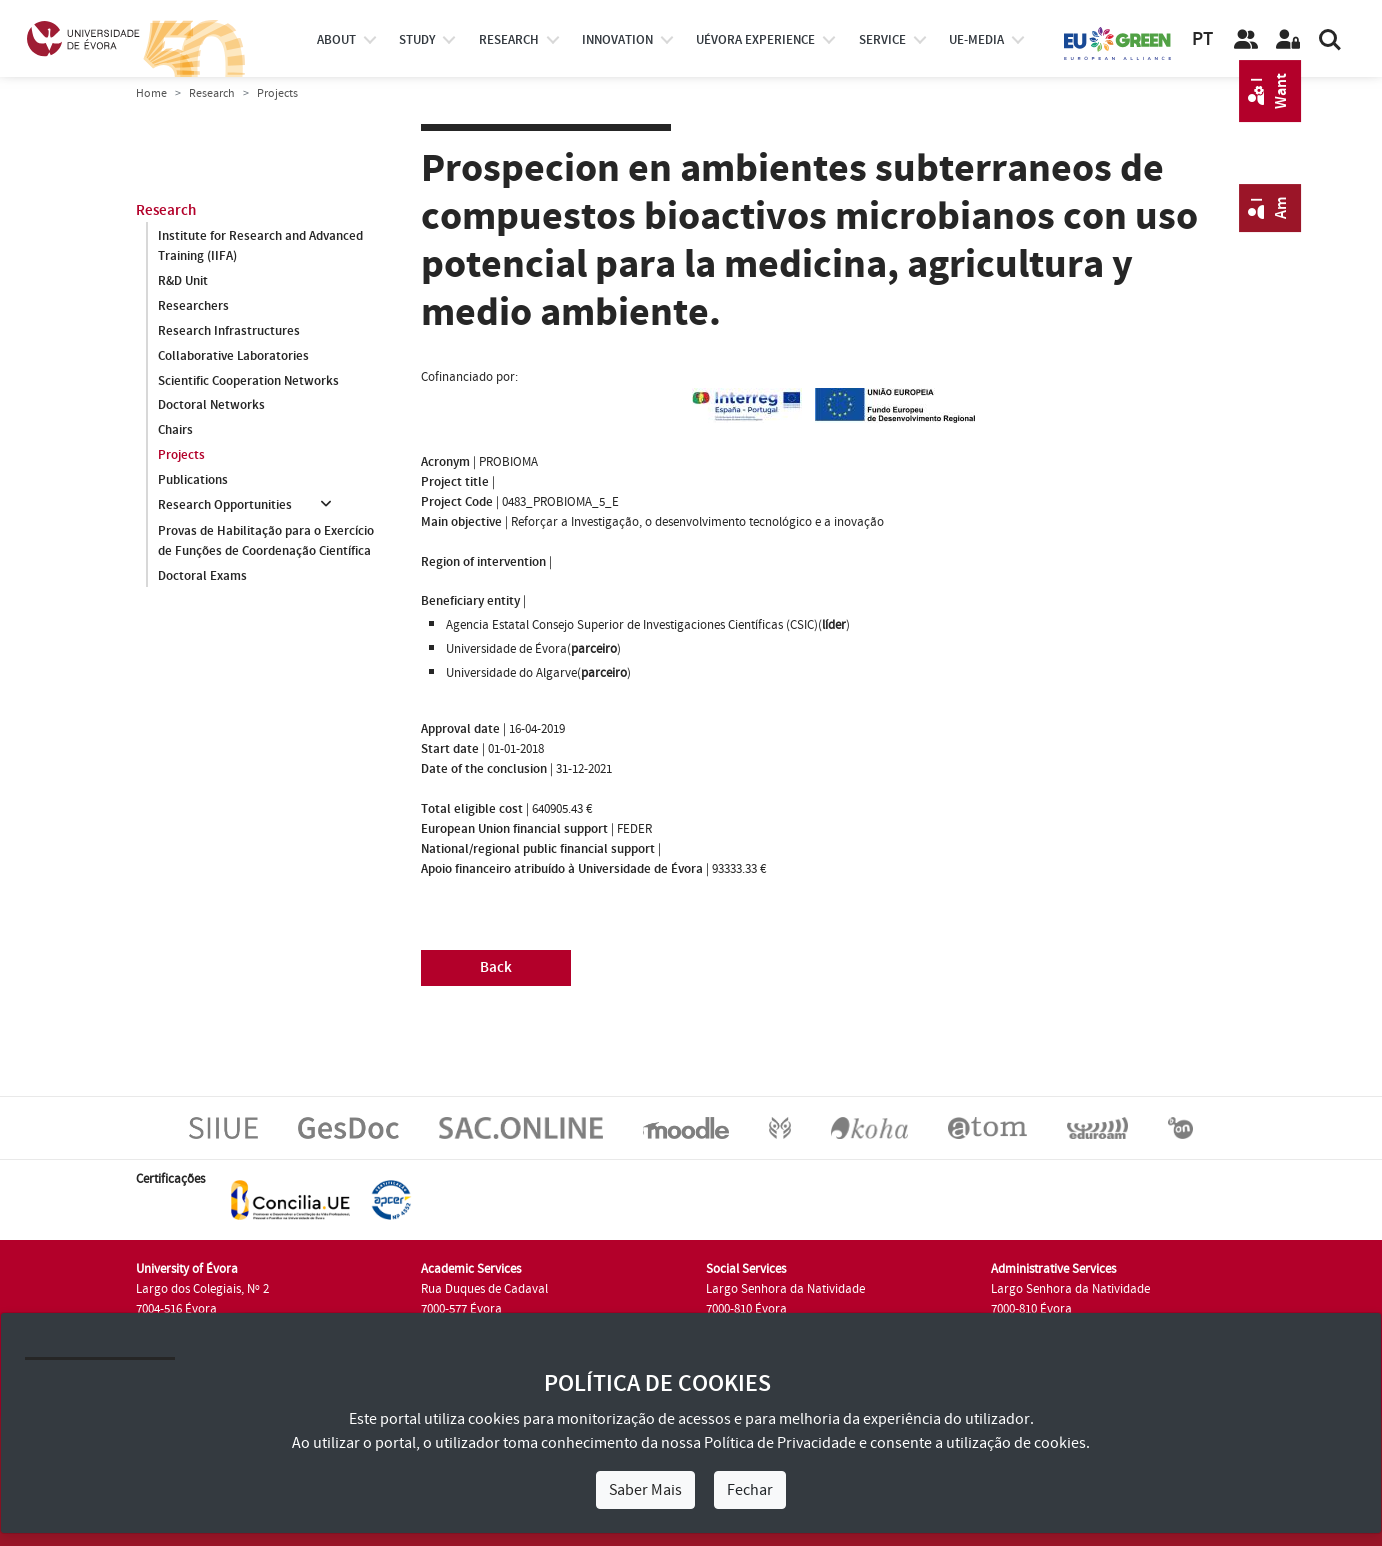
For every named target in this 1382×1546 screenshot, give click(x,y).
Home (151, 93)
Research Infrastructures (229, 331)
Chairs (175, 431)
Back (496, 967)
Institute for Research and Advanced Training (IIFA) (260, 246)
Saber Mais (645, 1490)
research (509, 40)
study (417, 40)
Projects (181, 456)
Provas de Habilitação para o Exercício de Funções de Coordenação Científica (266, 541)
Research (212, 93)
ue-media (976, 40)
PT (1202, 39)
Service (882, 40)
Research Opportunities (225, 506)
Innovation (617, 40)
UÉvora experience (755, 40)
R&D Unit (183, 281)
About (336, 40)
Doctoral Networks (211, 406)
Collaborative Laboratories (233, 356)
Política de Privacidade (780, 1443)
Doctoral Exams (202, 576)
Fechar (750, 1490)
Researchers (193, 306)
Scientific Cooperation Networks (248, 381)
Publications (193, 481)
